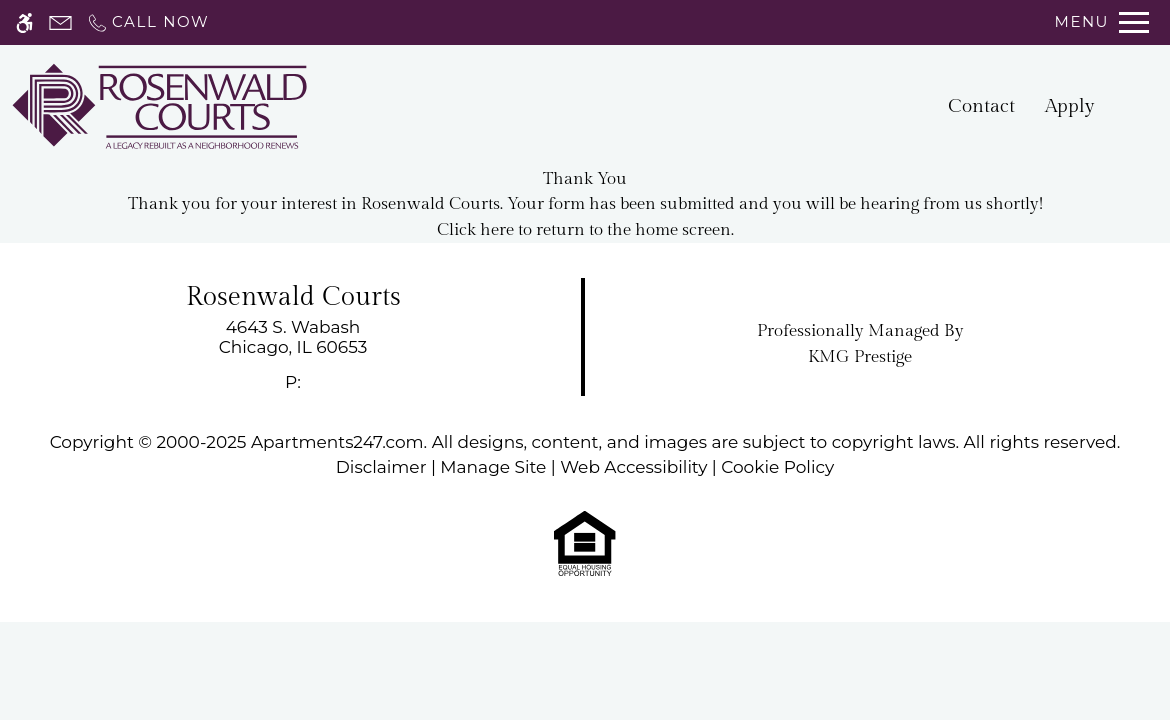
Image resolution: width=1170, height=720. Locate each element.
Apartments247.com (337, 442)
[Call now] (147, 22)
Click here (475, 230)
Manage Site (493, 467)
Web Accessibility (633, 467)
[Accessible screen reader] (24, 22)
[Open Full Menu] (1102, 22)
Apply (1070, 106)
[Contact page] (60, 22)
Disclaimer (381, 467)
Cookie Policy (777, 467)
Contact (981, 106)
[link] (293, 337)
